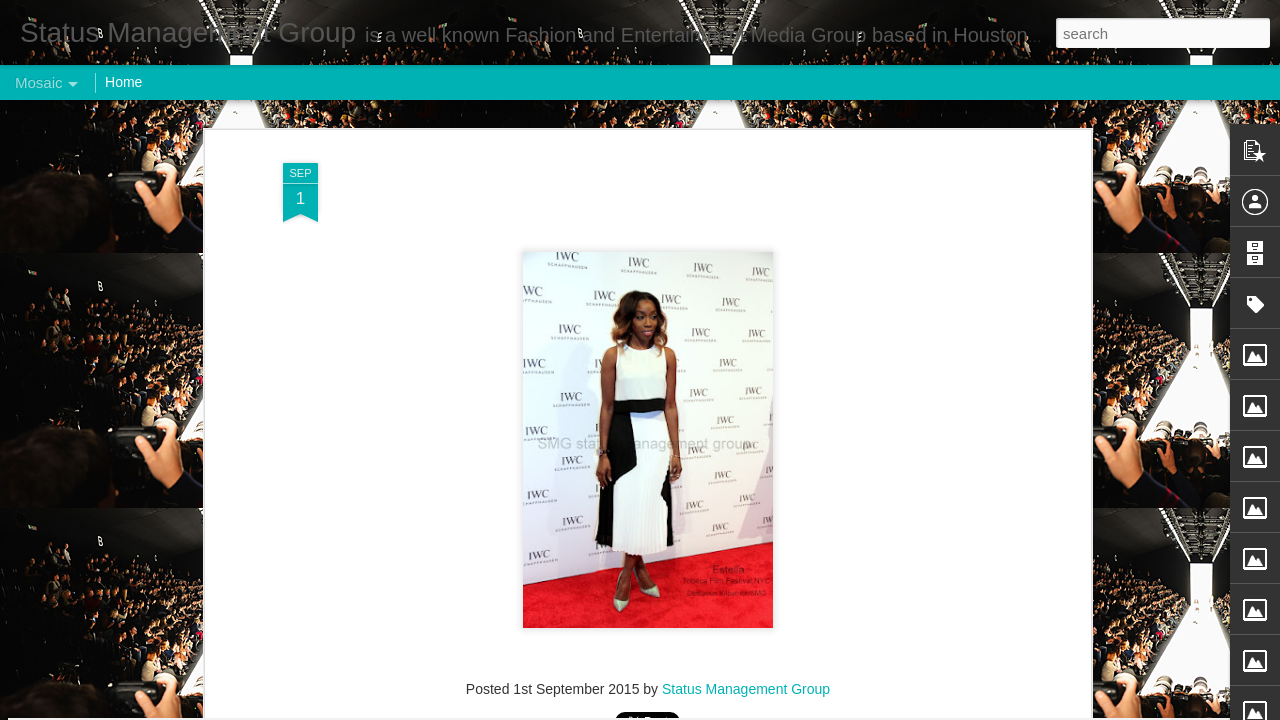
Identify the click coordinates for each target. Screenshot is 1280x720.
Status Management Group (746, 267)
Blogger (702, 709)
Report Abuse (761, 709)
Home (123, 82)
